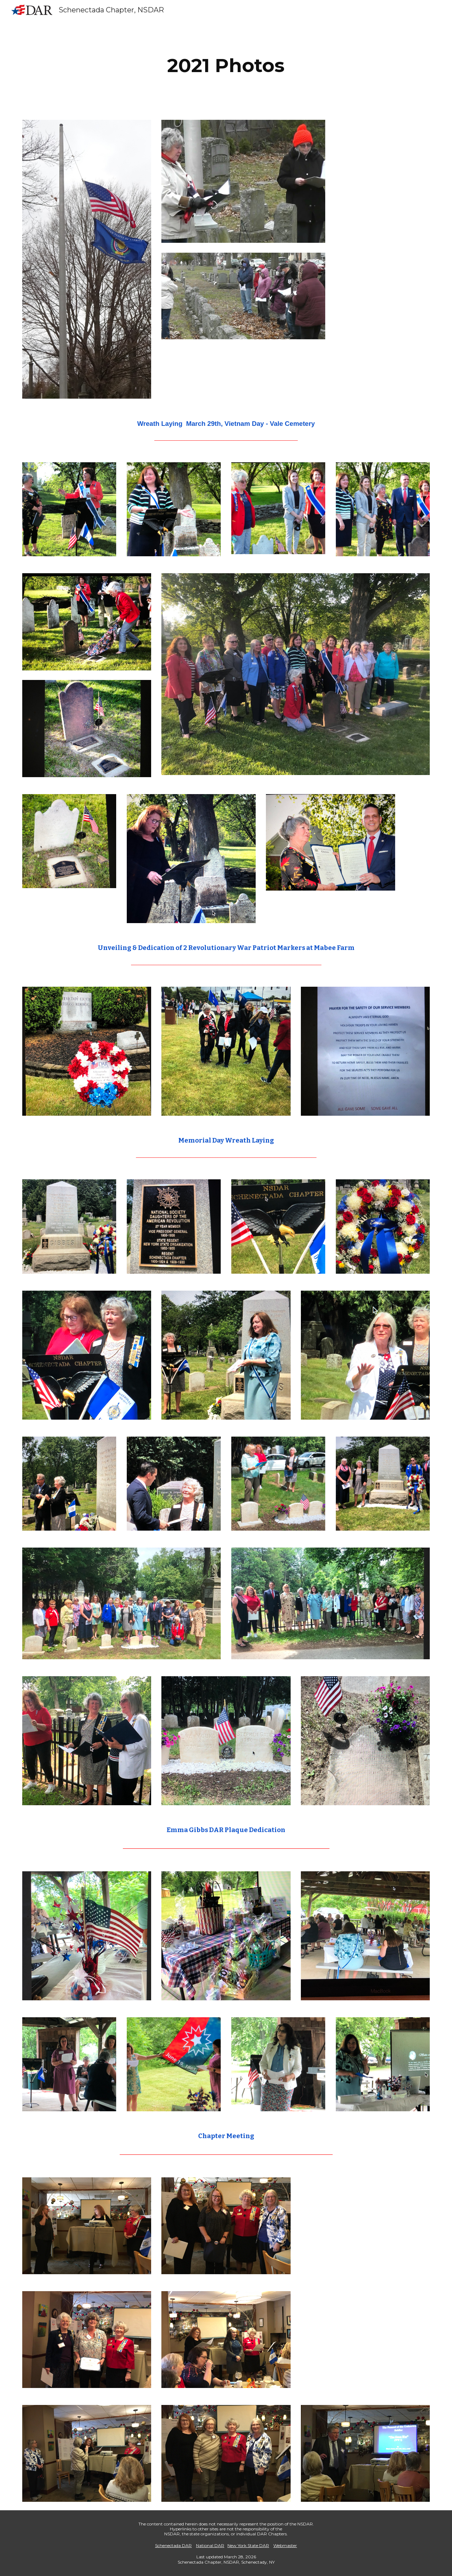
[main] (226, 65)
